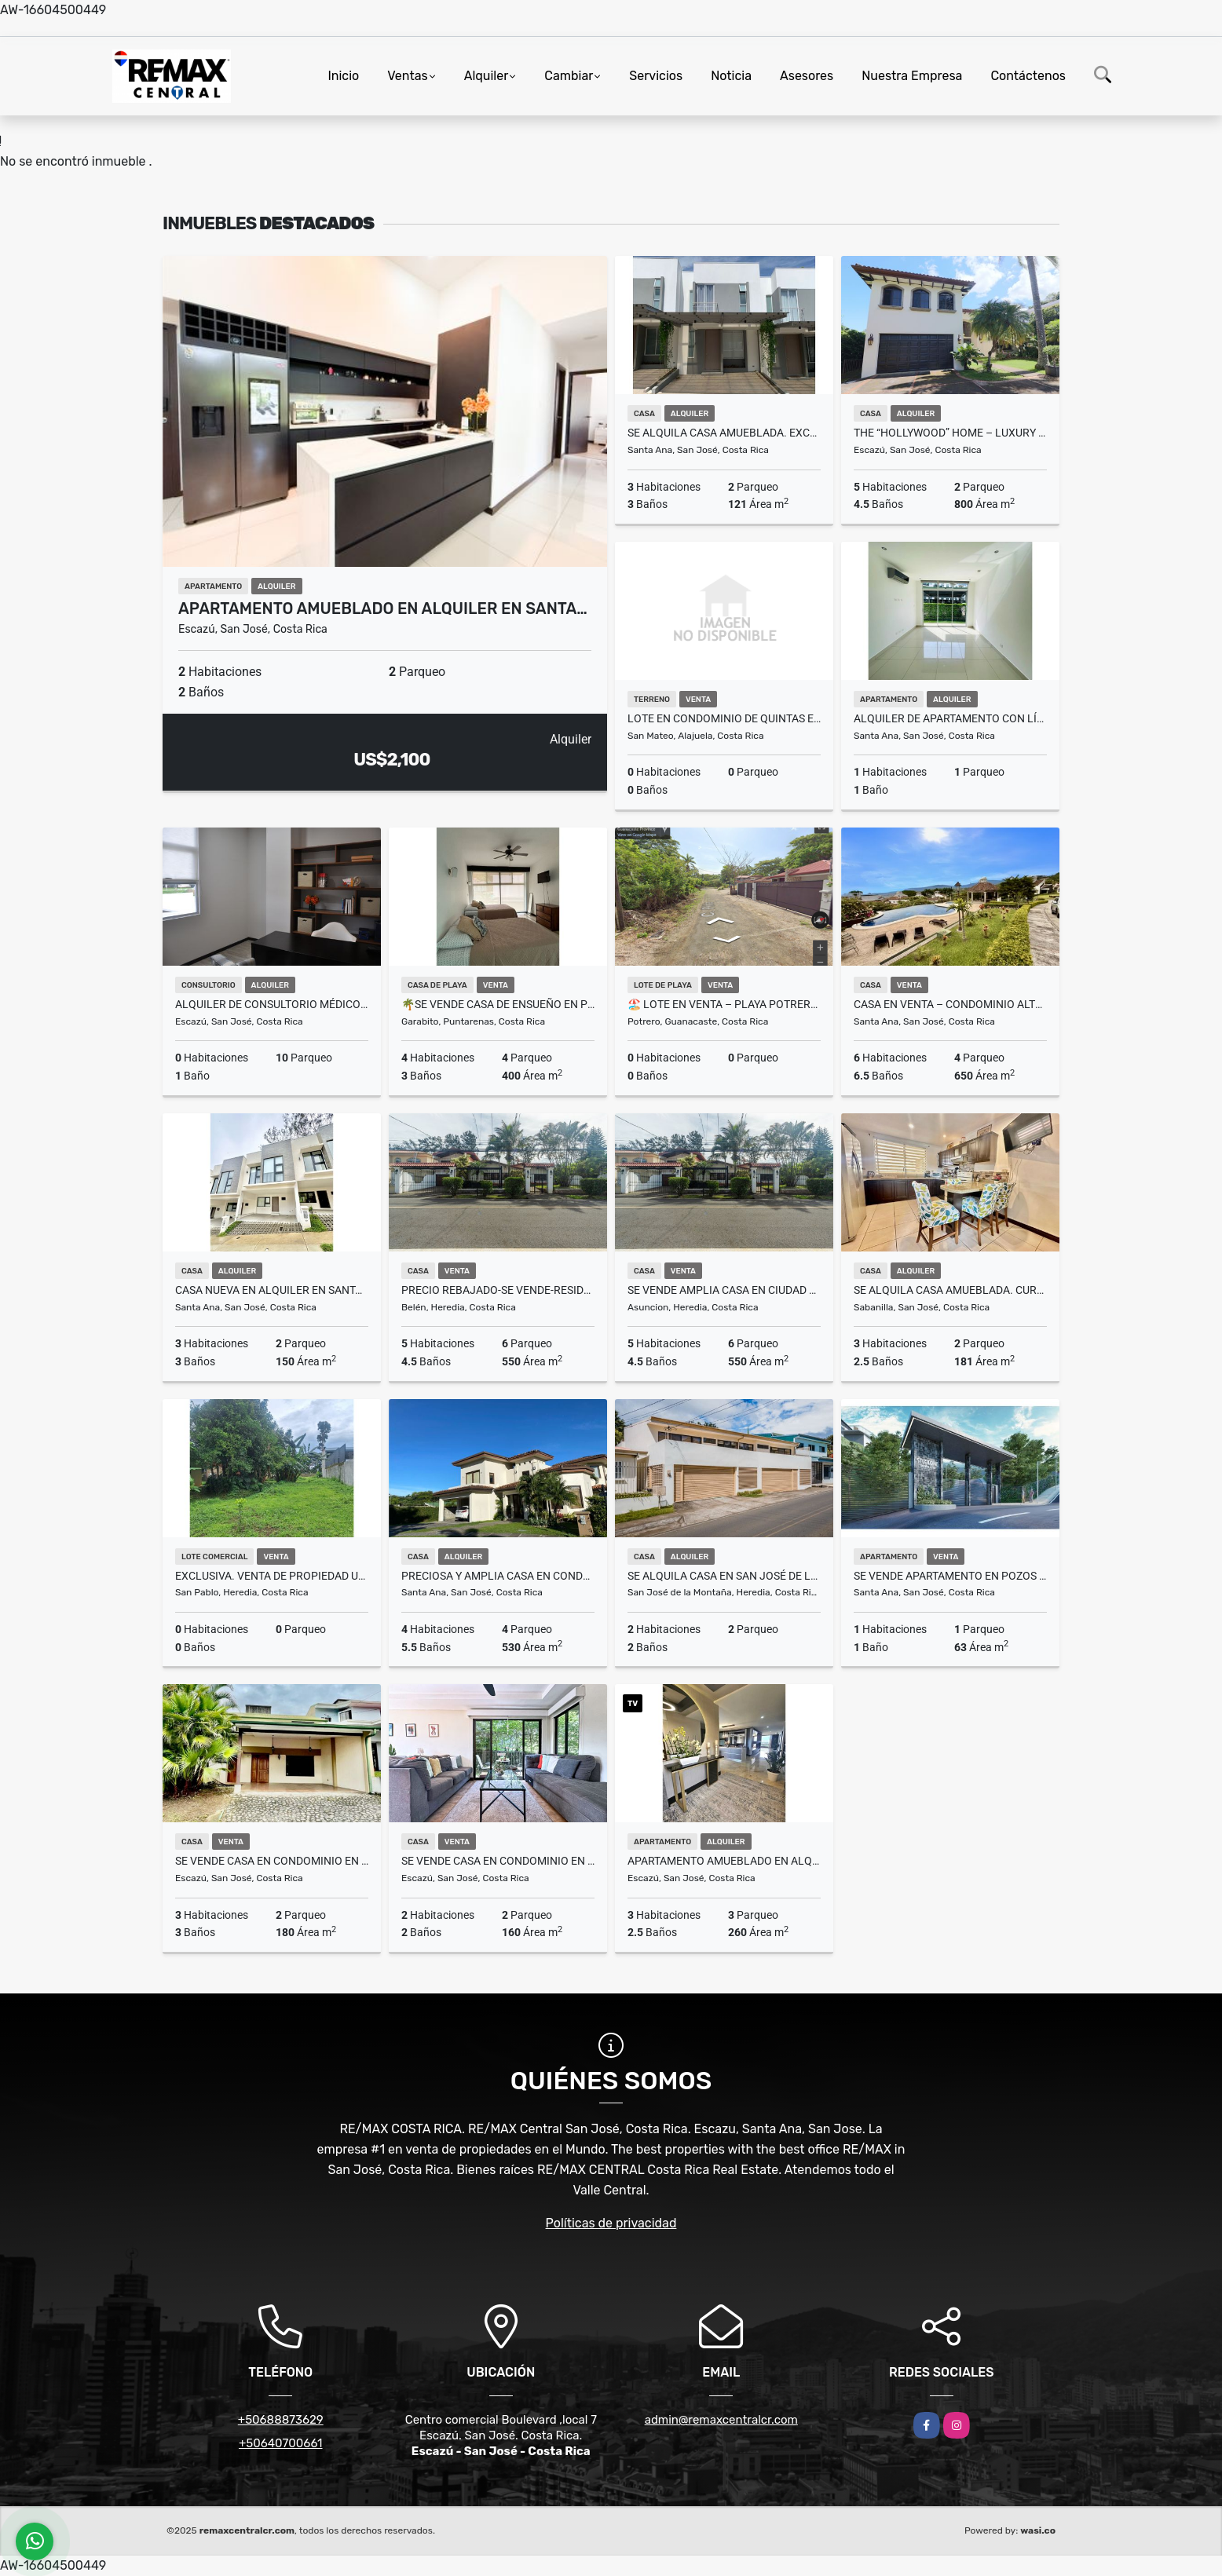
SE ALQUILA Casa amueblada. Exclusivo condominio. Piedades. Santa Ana (724, 432)
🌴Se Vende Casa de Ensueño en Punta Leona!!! (498, 1004)
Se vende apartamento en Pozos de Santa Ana (950, 1575)
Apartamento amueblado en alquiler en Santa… (382, 608)
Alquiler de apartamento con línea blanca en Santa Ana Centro (950, 718)
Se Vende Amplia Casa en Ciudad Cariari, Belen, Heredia (724, 1290)
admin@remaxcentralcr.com (721, 2420)
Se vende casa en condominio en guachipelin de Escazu (498, 1860)
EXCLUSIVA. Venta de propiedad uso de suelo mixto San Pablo (271, 1575)
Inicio (343, 75)
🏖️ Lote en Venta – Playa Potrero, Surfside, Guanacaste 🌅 (724, 1004)
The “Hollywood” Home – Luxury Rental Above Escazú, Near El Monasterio (950, 432)
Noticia (731, 75)
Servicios (655, 75)
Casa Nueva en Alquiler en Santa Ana (271, 1290)
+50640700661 (281, 2443)
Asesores (806, 75)
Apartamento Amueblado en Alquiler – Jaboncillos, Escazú (724, 1860)
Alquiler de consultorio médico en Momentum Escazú (271, 1004)
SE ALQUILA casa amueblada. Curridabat (950, 1290)
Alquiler (486, 75)
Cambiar (568, 75)
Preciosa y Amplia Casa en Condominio (498, 1575)
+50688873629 (281, 2420)
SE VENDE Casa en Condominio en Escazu (271, 1860)
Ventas (407, 75)
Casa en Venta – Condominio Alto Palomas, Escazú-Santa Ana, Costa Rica (950, 1004)
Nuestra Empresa (912, 75)
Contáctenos (1028, 75)
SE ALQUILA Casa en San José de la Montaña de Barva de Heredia (724, 1575)
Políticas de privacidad (611, 2223)
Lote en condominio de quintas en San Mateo (724, 718)
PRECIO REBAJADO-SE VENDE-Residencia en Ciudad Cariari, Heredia (498, 1290)
